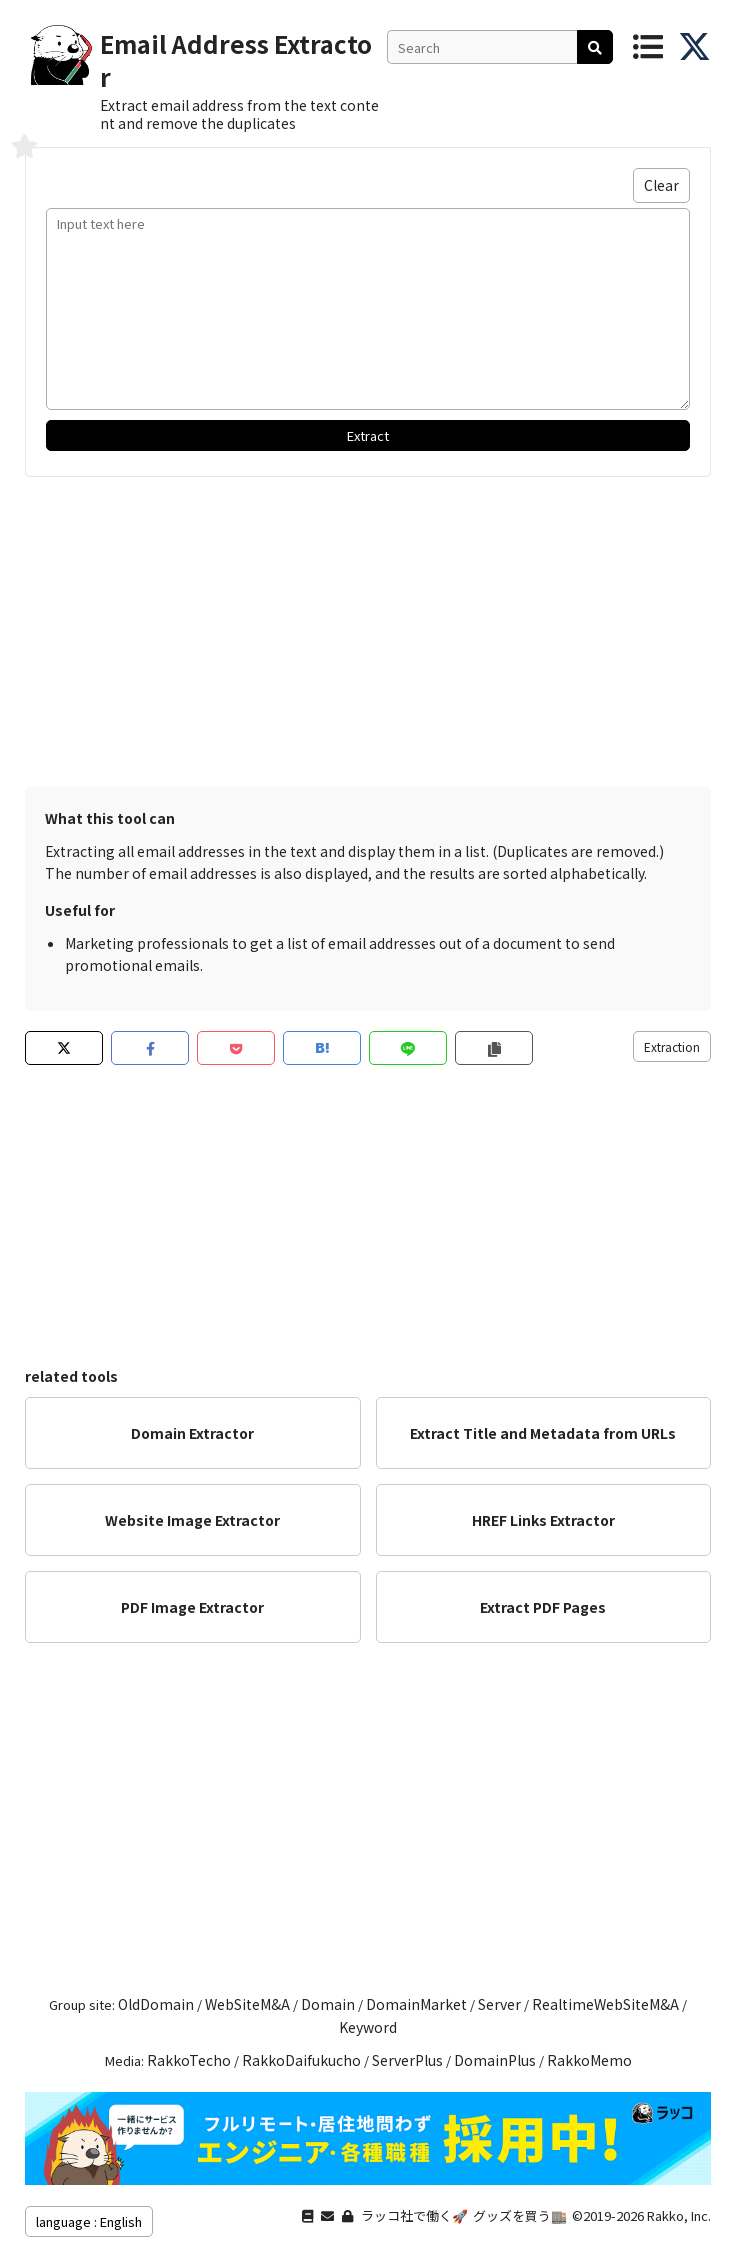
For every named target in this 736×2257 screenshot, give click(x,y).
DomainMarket (416, 2004)
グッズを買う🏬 (520, 2215)
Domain (328, 2004)
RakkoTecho (189, 2060)
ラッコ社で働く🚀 (414, 2215)
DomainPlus (495, 2060)
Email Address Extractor (236, 60)
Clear (661, 185)
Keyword (368, 2027)
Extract (368, 435)
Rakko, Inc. (679, 2215)
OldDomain (156, 2004)
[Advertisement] (368, 627)
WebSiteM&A (247, 2004)
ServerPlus (407, 2060)
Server (499, 2004)
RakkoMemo (589, 2060)
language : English (89, 2221)
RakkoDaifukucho (301, 2060)
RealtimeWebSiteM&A (605, 2004)
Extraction (672, 1046)
